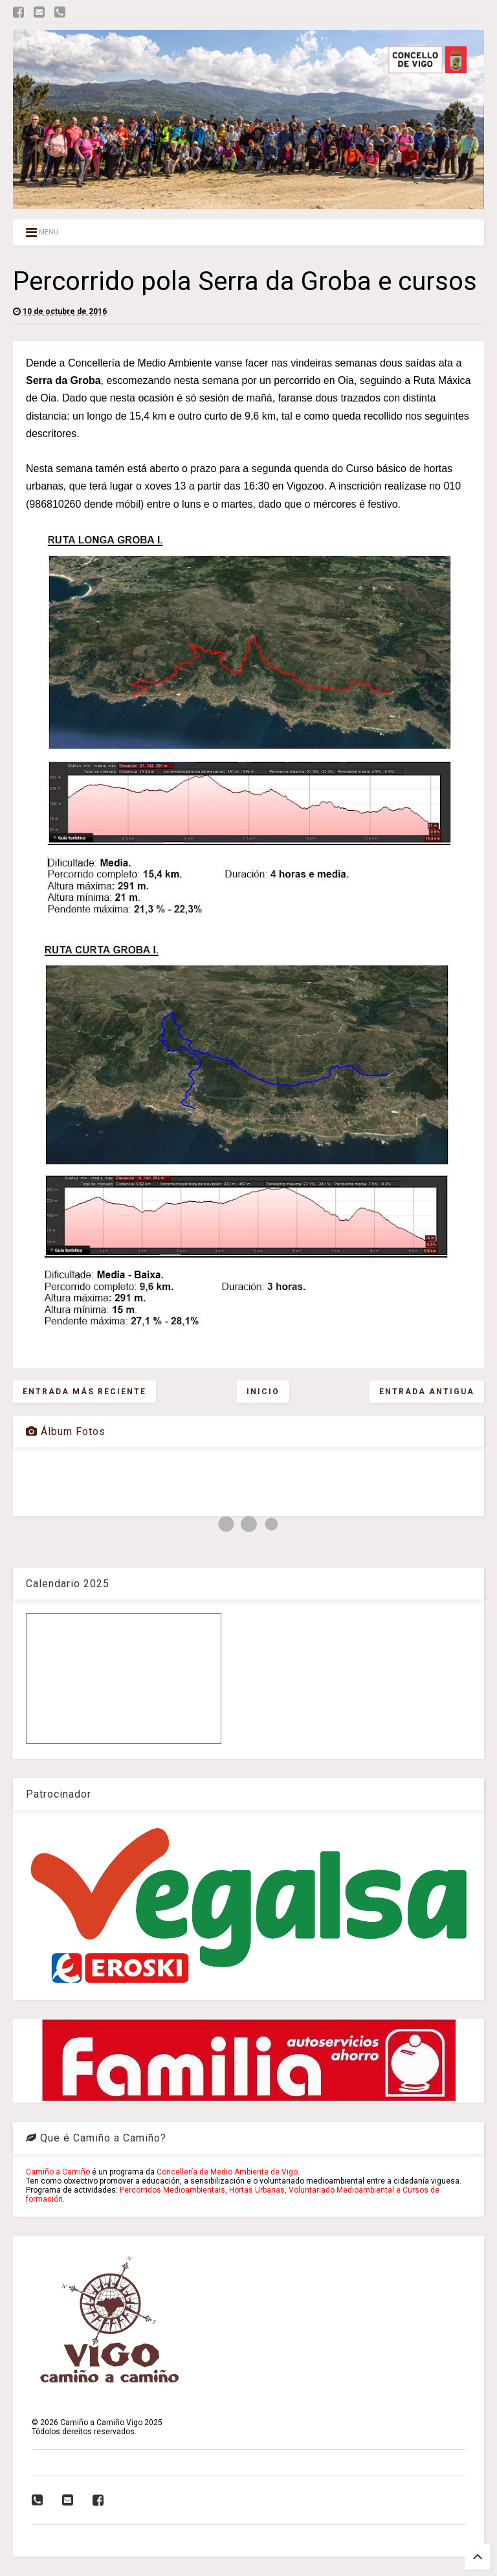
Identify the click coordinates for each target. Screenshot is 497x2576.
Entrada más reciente (84, 1391)
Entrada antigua (426, 1391)
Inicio (263, 1391)
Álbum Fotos (65, 1431)
